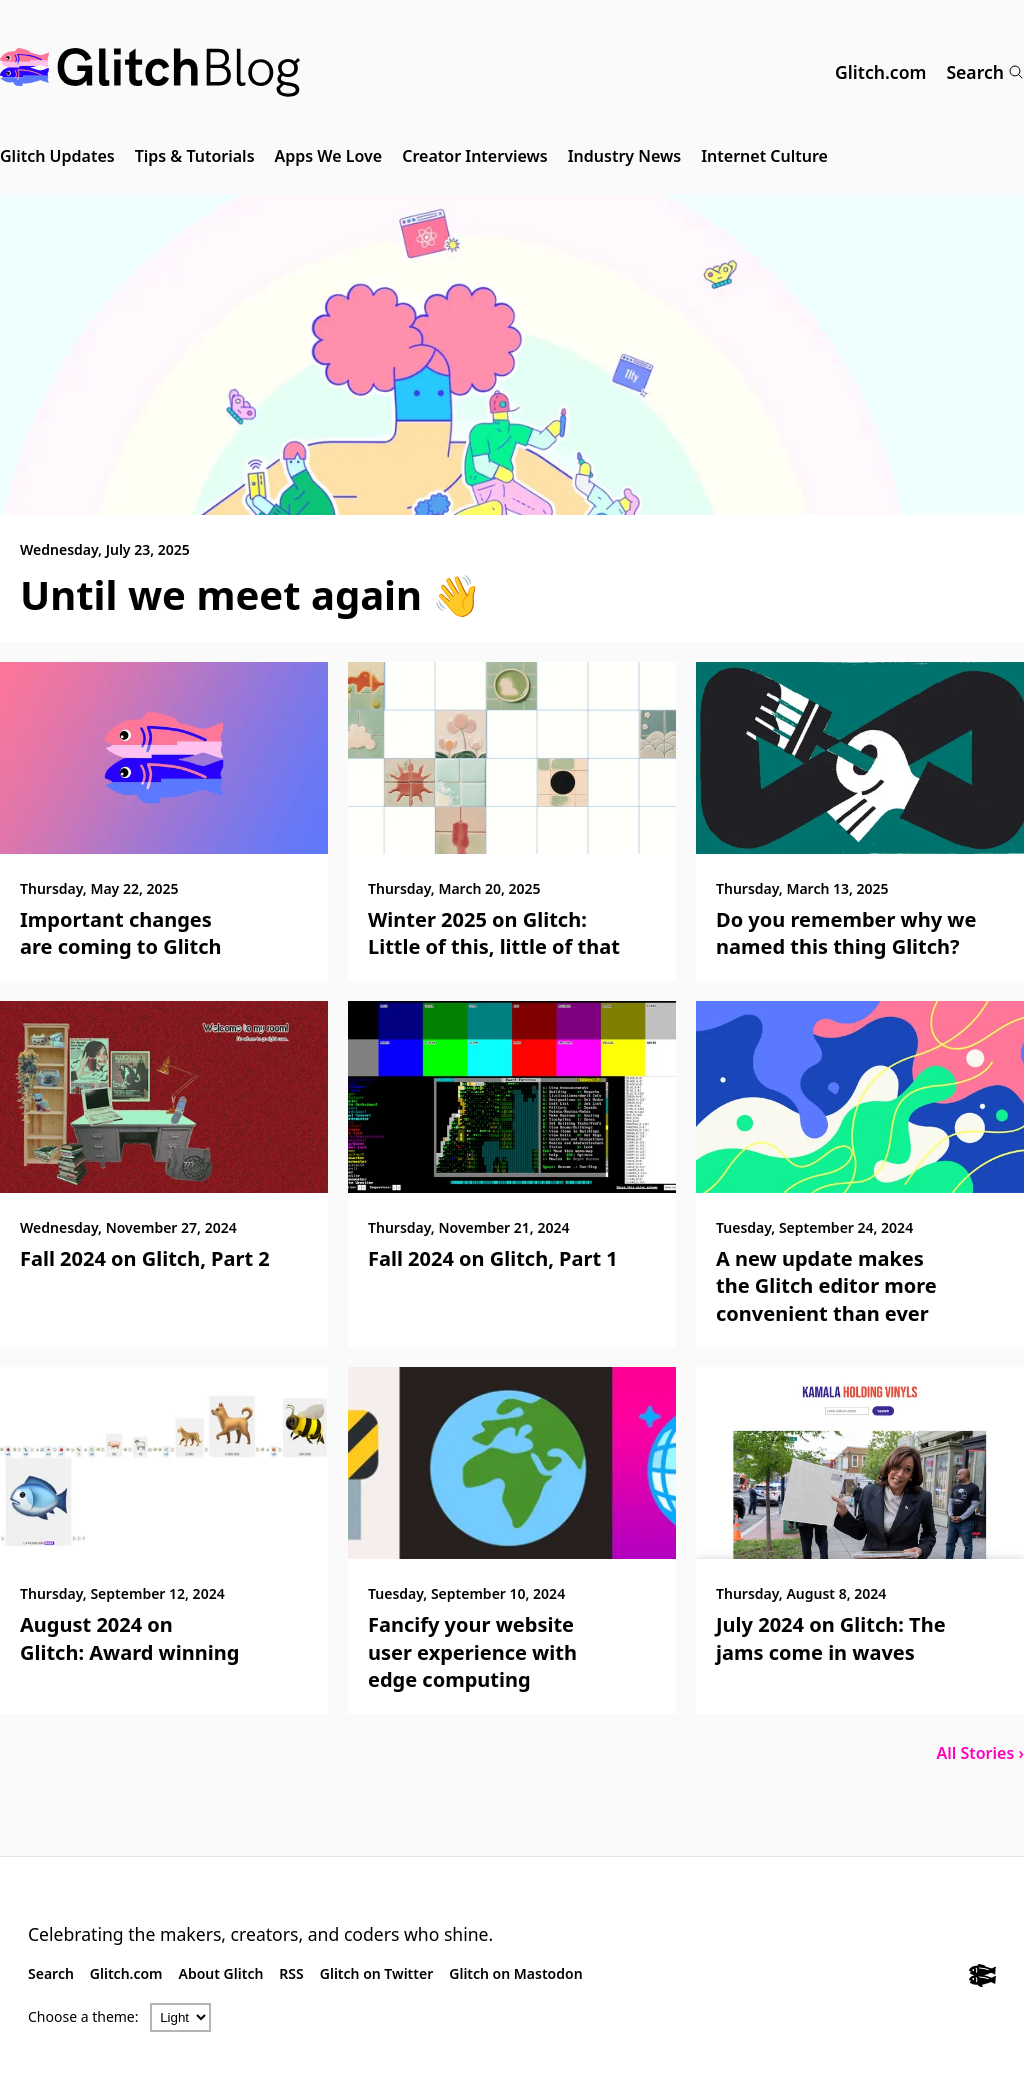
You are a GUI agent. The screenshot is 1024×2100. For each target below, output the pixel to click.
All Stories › (980, 1753)
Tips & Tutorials (195, 156)
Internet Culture (764, 156)
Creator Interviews (474, 156)
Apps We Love (329, 156)
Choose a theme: (83, 2016)
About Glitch (221, 1973)
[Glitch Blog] (150, 72)
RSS (291, 1973)
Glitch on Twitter (376, 1973)
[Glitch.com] (982, 1978)
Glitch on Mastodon (515, 1973)
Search (985, 72)
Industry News (625, 156)
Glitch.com (880, 72)
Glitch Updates (57, 156)
